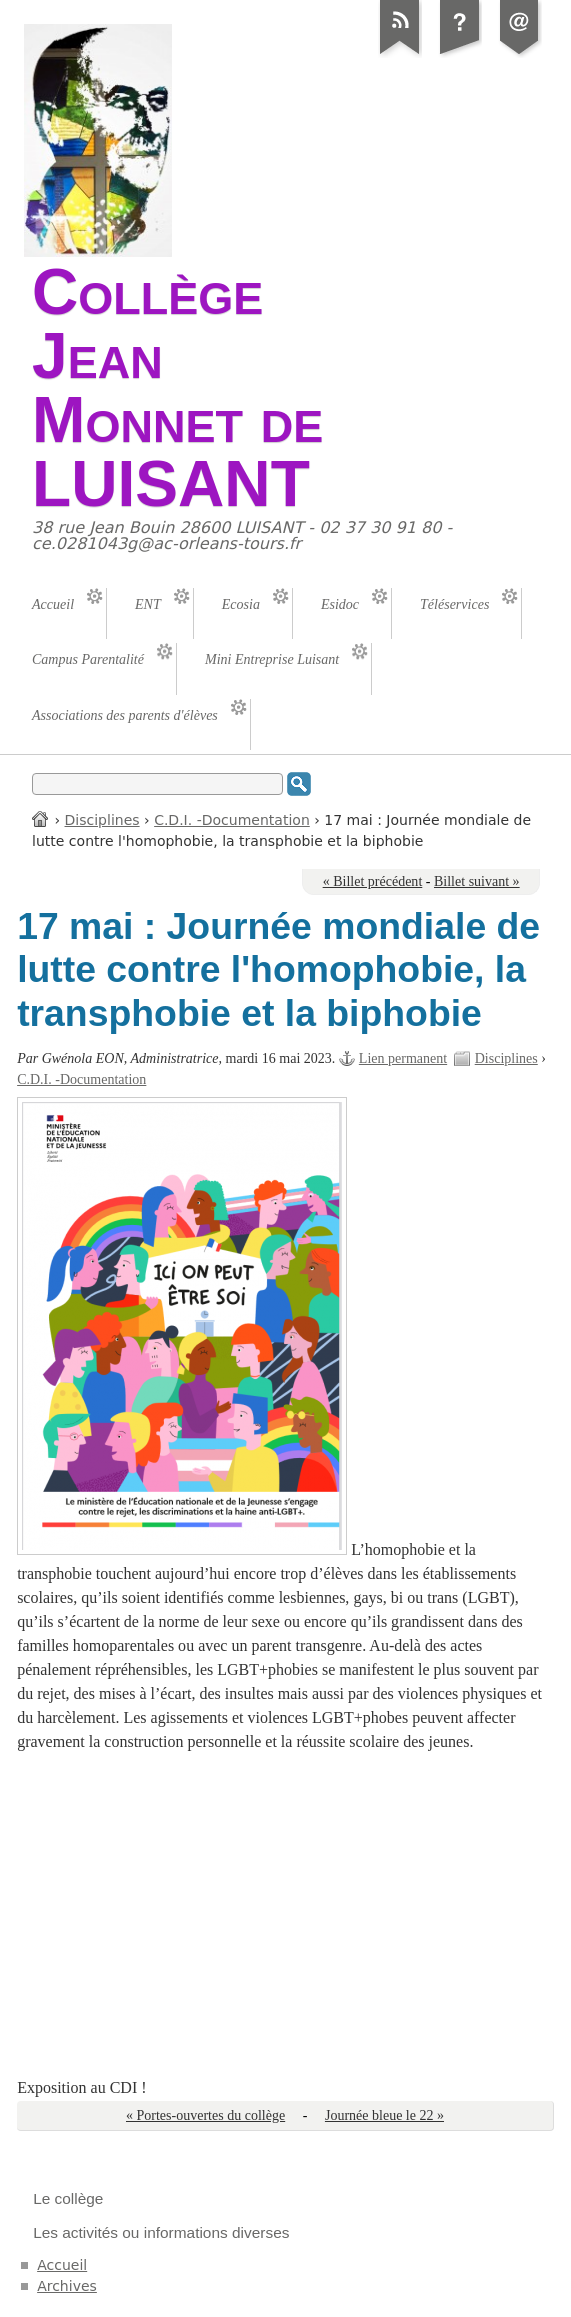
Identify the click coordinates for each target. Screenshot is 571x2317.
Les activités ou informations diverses (161, 2232)
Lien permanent (403, 1058)
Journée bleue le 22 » (384, 2115)
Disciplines (102, 820)
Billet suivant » (477, 881)
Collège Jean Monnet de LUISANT (177, 388)
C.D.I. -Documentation (232, 820)
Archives (67, 2286)
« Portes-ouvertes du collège (205, 2115)
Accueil (41, 818)
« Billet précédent (373, 881)
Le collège (68, 2198)
